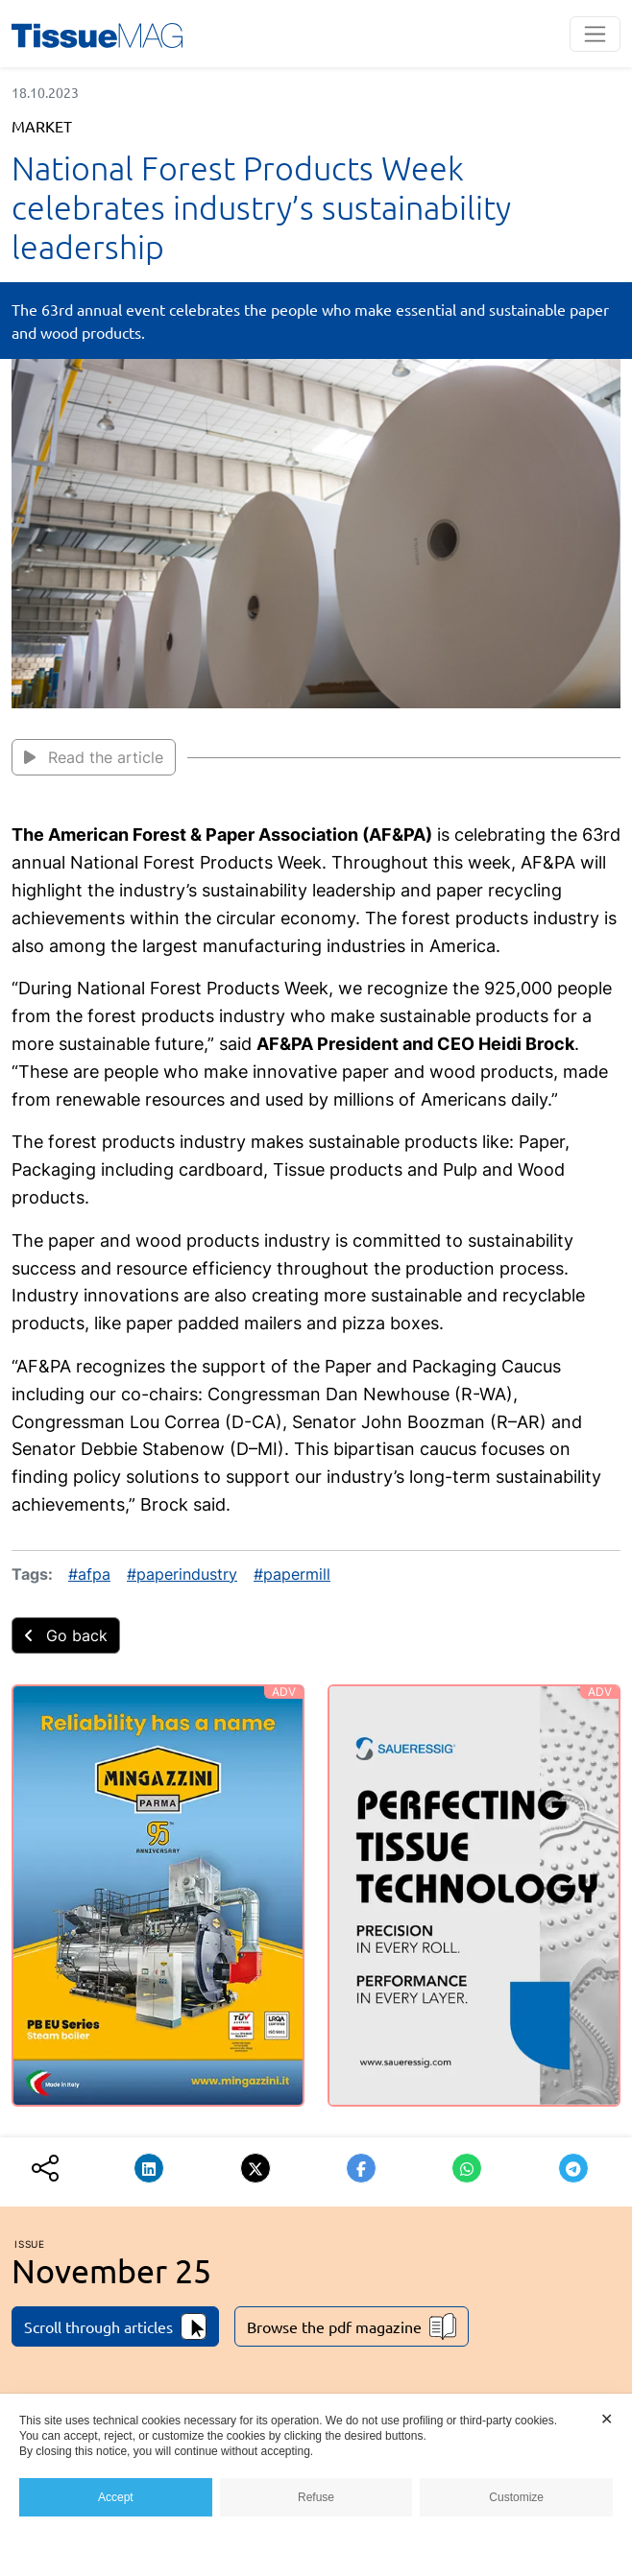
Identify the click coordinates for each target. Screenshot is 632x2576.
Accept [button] (116, 2497)
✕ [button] (606, 2419)
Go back (66, 1635)
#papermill (292, 1574)
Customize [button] (516, 2497)
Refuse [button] (316, 2497)
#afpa (89, 1574)
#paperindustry (182, 1574)
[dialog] (316, 2485)
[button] (149, 2168)
